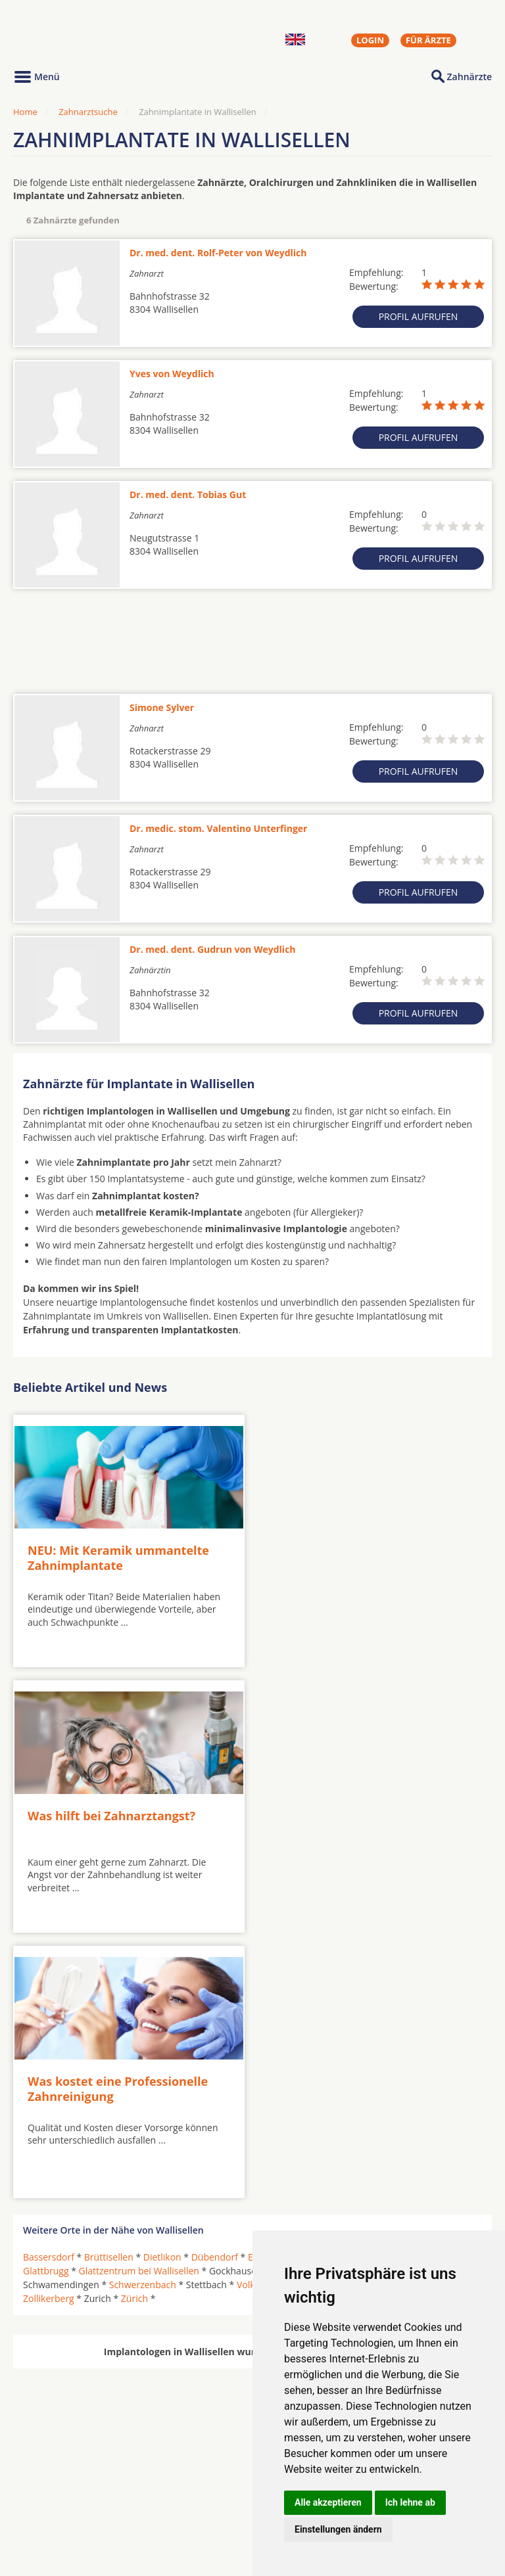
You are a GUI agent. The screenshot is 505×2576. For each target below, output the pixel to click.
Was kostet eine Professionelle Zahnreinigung (118, 1816)
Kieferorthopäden (61, 2515)
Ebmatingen (273, 1985)
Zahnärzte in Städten (191, 2485)
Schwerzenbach (142, 2013)
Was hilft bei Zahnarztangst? (349, 1547)
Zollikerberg (48, 2027)
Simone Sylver (162, 707)
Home (25, 112)
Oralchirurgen (54, 2485)
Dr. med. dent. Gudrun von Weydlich (213, 949)
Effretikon (330, 1985)
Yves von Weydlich (172, 373)
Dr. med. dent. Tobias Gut (188, 494)
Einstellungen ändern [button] (338, 2529)
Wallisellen (312, 2013)
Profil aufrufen (418, 316)
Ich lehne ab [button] (410, 2502)
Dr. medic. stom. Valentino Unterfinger (218, 828)
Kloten (338, 1999)
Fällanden (381, 1985)
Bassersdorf (48, 1985)
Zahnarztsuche (88, 112)
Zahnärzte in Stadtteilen (175, 2506)
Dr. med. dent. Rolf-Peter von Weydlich (218, 252)
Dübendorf (214, 1985)
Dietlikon (162, 1985)
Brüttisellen (108, 1985)
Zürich (134, 2027)
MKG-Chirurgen (57, 2500)
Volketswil (258, 2013)
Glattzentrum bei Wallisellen (139, 1999)
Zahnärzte (469, 76)
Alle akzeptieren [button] (328, 2502)
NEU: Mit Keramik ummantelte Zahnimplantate (118, 1554)
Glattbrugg (46, 1999)
